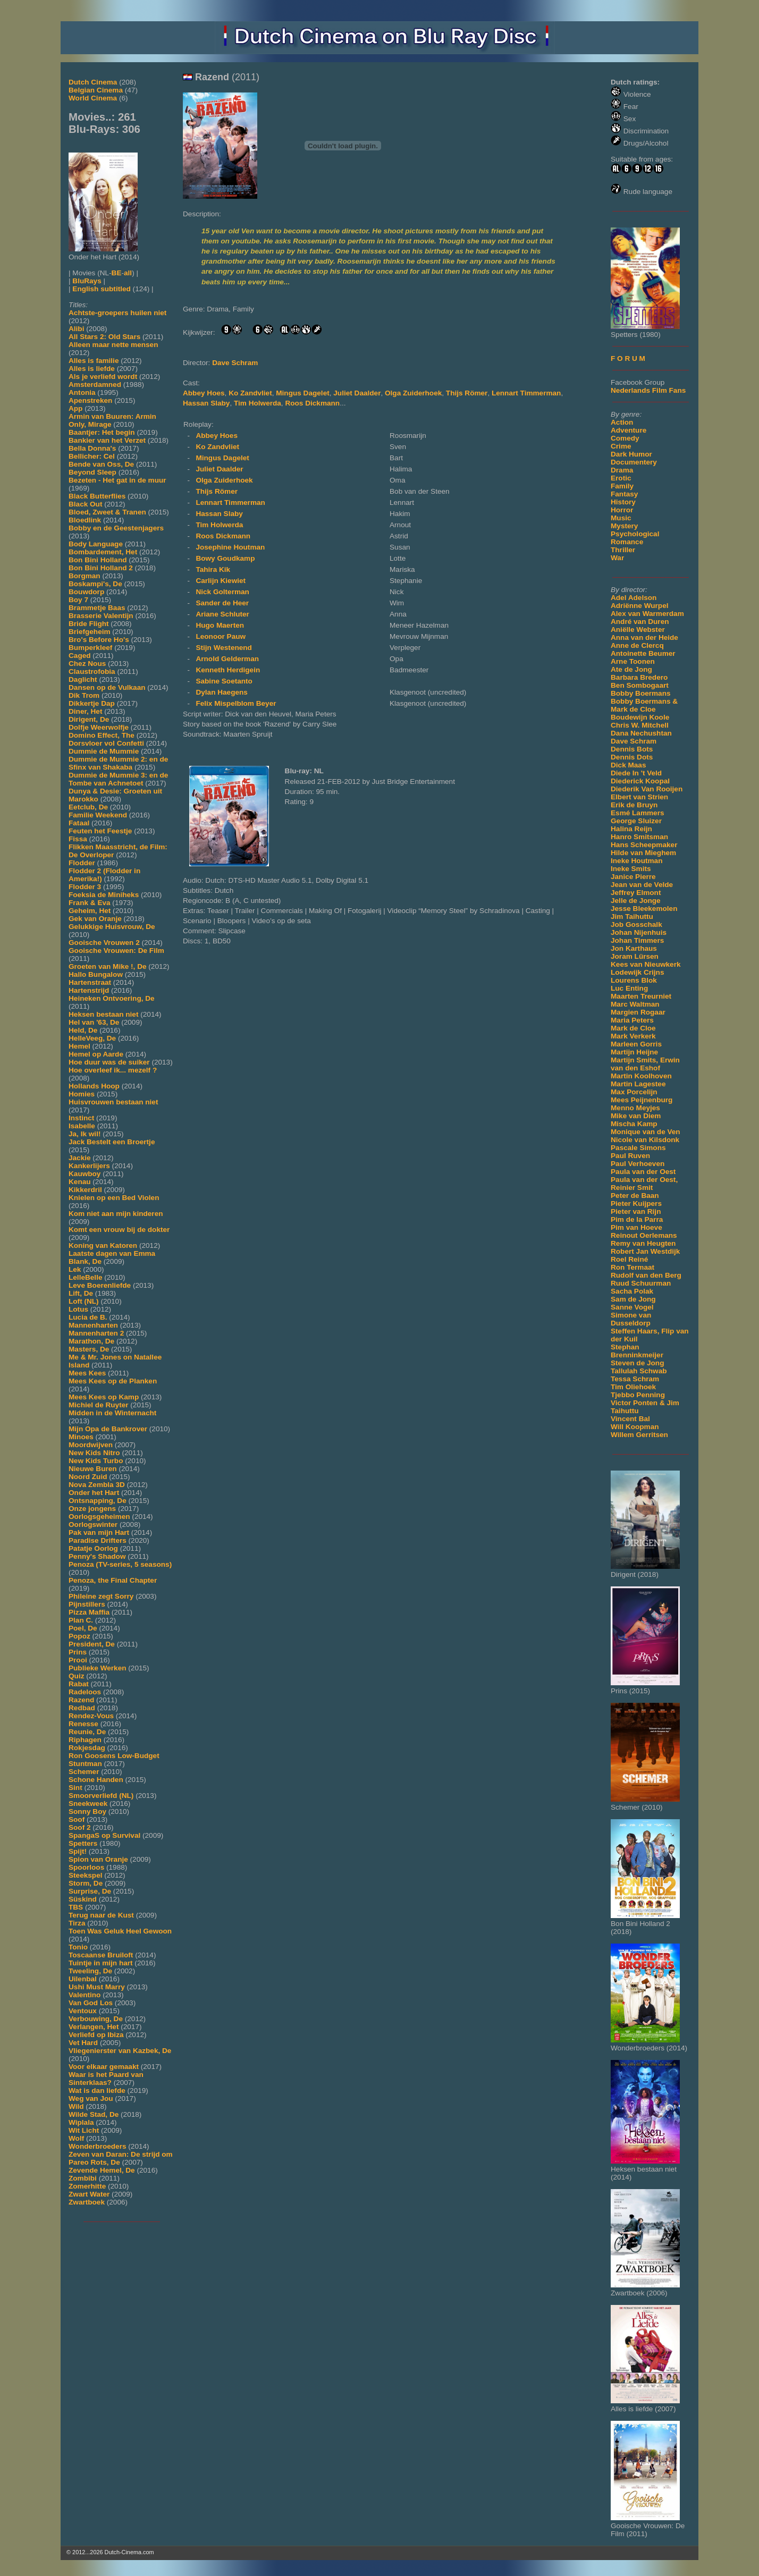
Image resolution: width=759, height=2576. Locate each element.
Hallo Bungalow (96, 974)
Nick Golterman (222, 592)
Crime (621, 446)
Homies (82, 1094)
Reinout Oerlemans (644, 1235)
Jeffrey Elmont (636, 893)
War (617, 558)
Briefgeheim (90, 632)
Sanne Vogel (632, 1307)
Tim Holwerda (257, 403)
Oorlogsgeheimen (99, 1517)
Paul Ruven (630, 1156)
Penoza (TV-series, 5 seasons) (120, 1564)
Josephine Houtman (230, 547)
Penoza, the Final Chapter (113, 1580)
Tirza (77, 1923)
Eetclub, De (88, 807)
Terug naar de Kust (101, 1915)
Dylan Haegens (221, 692)
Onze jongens (92, 1509)
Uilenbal (83, 1979)
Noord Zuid (88, 1477)
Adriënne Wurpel (640, 606)
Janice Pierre (633, 877)
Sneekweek (88, 1804)
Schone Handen (96, 1780)
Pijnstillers (87, 1604)
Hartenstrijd (89, 990)
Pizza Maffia (89, 1612)
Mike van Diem (636, 1116)
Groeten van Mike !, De (108, 966)
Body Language (96, 544)
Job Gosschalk (636, 924)
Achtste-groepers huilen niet (117, 313)
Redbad (82, 1708)
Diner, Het (85, 711)
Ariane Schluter (222, 614)
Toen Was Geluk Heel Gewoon (120, 1931)
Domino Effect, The (101, 735)
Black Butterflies (97, 496)
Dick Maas (628, 765)
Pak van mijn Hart (99, 1532)
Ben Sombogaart (640, 685)
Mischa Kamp (634, 1124)
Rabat (79, 1684)
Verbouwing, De (96, 2019)
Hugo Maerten (220, 625)
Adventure (628, 430)
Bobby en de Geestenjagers (116, 528)
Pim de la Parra (637, 1219)
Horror (622, 510)
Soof (77, 1819)
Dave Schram (633, 741)
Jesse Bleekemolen (644, 909)
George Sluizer (636, 821)
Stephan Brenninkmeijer (637, 1351)
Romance (627, 542)
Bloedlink (85, 520)
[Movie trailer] (343, 196)
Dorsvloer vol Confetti (106, 743)
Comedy (625, 438)
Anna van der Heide (644, 637)
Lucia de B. (88, 1317)
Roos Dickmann (312, 403)
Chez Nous (87, 664)
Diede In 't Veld (636, 773)
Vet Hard (83, 2043)
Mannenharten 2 (96, 1333)
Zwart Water (89, 2194)
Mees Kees (87, 1373)
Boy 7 (78, 600)
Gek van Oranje (95, 919)
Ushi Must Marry (97, 1987)
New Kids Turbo (96, 1461)
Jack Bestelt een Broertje (112, 1142)
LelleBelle (85, 1277)
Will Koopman (635, 1427)
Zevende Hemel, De (102, 2170)
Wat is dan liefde (97, 2090)
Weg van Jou (91, 2098)
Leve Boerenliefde (100, 1285)
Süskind (83, 1899)
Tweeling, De (90, 1971)
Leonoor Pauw (221, 636)
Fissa (78, 839)
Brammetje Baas (97, 608)
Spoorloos (86, 1867)
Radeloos (85, 1692)
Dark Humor (631, 454)
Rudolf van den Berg (646, 1275)
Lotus (78, 1309)
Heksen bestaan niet (103, 1014)
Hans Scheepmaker (644, 845)
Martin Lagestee (638, 1084)
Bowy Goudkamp (225, 558)
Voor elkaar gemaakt (104, 2067)
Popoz (79, 1636)
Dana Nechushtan (641, 733)
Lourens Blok (634, 980)
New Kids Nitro (94, 1453)
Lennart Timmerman (526, 393)
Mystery (624, 526)
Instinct (81, 1118)
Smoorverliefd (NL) (101, 1796)
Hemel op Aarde (96, 1054)
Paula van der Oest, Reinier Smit (644, 1184)
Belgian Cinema (96, 90)
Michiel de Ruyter (99, 1405)
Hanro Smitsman (639, 837)
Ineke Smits (631, 869)
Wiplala (81, 2122)
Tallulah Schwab (639, 1371)
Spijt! (78, 1851)
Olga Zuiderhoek (413, 393)
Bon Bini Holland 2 (101, 568)
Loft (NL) (84, 1301)
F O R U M (628, 358)
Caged (80, 656)
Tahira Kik (213, 569)
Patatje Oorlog (93, 1548)
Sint (75, 1788)
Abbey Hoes (204, 393)
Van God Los (91, 2003)
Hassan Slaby (206, 403)
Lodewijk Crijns (637, 972)
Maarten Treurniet (641, 996)
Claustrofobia (92, 671)
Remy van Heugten (643, 1243)
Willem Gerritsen (639, 1435)
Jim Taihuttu (632, 916)
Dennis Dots (632, 757)
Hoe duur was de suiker (109, 1062)
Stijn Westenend (224, 648)
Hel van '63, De (94, 1022)
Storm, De (86, 1883)
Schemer (84, 1772)
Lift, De (81, 1293)
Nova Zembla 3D (97, 1485)
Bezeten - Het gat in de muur (117, 480)
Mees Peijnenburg (641, 1100)
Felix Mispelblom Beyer (236, 703)
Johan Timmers (637, 940)
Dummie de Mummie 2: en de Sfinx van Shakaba (118, 763)
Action (622, 422)
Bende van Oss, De (101, 464)
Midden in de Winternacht (112, 1413)
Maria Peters (632, 1020)
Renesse (83, 1724)
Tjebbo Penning (638, 1395)
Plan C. (81, 1620)
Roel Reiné (629, 1259)
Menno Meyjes (635, 1108)
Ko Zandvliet (250, 393)
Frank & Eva (90, 903)
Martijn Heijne (634, 1052)
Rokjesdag (87, 1748)
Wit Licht (84, 2130)
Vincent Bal (630, 1419)
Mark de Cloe (633, 1028)
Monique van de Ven (645, 1132)
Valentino (84, 1995)
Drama (622, 470)
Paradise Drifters (97, 1540)
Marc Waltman (635, 1004)
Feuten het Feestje (100, 831)
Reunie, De (87, 1732)
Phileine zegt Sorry (101, 1596)
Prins (78, 1652)
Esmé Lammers (637, 813)
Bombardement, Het (103, 552)
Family (622, 486)
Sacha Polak (632, 1291)
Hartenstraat (90, 982)
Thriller (623, 550)
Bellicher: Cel (92, 456)
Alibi (76, 329)
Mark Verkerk (633, 1036)
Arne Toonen (633, 661)
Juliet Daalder (357, 393)
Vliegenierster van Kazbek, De (120, 2051)
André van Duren (640, 622)
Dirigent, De (89, 719)
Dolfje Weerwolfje (99, 727)
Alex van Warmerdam (647, 614)
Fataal (79, 823)
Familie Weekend (98, 815)
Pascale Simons (638, 1148)
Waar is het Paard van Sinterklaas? (106, 2079)
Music (621, 518)
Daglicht (83, 679)
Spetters (83, 1843)
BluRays (86, 281)
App (75, 408)
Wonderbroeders (97, 2146)
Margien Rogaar (638, 1012)
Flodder (82, 863)
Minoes (81, 1437)
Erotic (621, 478)
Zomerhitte (87, 2186)
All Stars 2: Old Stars (104, 337)
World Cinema (93, 98)
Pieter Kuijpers (636, 1203)
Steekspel (85, 1875)
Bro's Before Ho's (99, 640)
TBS (76, 1907)
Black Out (85, 504)
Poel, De (83, 1628)
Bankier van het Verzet (107, 440)
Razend (81, 1700)
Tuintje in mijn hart (101, 1963)
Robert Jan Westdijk (645, 1251)
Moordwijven (91, 1445)
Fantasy (624, 494)
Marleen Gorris (636, 1044)
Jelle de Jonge (636, 901)
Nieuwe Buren (93, 1469)
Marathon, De (91, 1341)
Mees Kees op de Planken (113, 1381)
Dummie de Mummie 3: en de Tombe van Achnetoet (118, 779)
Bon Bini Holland (98, 560)
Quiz (76, 1676)
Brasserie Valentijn (101, 616)
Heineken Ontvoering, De (112, 998)
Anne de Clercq (637, 645)
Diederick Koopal (640, 781)
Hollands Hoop (94, 1086)
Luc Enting (629, 988)
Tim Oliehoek (633, 1387)
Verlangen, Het (94, 2027)
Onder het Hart (94, 1493)
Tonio (78, 1947)
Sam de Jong (633, 1299)
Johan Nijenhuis (639, 932)
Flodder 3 (85, 887)
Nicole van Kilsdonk (645, 1140)
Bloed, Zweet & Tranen (107, 512)
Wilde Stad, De (94, 2114)
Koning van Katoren (103, 1245)
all (128, 273)
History (623, 502)
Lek (75, 1269)
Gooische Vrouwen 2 (104, 943)
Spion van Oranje (98, 1859)
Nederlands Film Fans (648, 390)
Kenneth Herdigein (228, 670)
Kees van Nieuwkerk (645, 964)
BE (117, 273)
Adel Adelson (633, 598)
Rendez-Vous (91, 1716)
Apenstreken (90, 400)
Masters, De (89, 1349)
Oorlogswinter (93, 1524)
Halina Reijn (631, 829)
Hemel (79, 1046)
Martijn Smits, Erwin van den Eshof (645, 1064)
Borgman (84, 576)
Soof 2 (80, 1827)
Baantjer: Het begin (102, 432)
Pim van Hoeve (636, 1227)
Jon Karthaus (634, 948)
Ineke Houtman (636, 861)
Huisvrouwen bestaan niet (113, 1102)
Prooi (78, 1660)
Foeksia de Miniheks (104, 895)
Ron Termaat (632, 1267)
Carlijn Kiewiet (221, 581)
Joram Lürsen (635, 956)
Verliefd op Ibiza (96, 2035)
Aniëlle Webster (638, 630)
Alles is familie (94, 361)
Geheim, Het (90, 911)
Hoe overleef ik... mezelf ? (113, 1070)
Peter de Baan (635, 1196)
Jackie (80, 1158)
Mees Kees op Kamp (104, 1397)
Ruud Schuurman (641, 1283)
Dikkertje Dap (92, 703)
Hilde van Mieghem (643, 853)
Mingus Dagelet (302, 393)
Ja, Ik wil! (84, 1134)
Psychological (635, 534)
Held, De (83, 1030)
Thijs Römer (467, 393)
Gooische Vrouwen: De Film (116, 951)
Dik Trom (84, 695)
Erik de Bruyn (634, 805)
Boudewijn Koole (640, 717)
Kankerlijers (89, 1166)
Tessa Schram (635, 1379)
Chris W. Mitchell (640, 725)
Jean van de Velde (642, 885)
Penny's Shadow (97, 1556)
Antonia (82, 392)
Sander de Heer (222, 603)
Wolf (76, 2138)
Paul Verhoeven (637, 1164)
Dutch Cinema (93, 82)
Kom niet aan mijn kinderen (116, 1214)
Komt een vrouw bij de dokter (119, 1230)
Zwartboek (87, 2202)
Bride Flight (89, 624)
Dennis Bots (632, 749)
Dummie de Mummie (104, 751)
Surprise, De (90, 1891)
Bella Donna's (92, 448)
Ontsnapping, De (97, 1501)
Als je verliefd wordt (103, 377)
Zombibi (83, 2178)
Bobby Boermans (641, 693)
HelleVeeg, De (92, 1038)
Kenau (80, 1182)
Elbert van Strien (639, 797)
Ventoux (83, 2011)
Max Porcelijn (634, 1092)
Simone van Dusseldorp (631, 1319)
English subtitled (101, 289)
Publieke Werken (97, 1668)
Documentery (634, 462)
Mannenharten (93, 1325)
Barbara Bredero (639, 677)
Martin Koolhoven (641, 1076)
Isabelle (82, 1126)
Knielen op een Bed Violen (114, 1198)
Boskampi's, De (95, 584)
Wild (76, 2106)
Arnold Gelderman (227, 659)
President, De (92, 1644)
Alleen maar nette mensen (113, 345)
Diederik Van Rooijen (646, 789)
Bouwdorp (86, 592)
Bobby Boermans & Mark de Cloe (644, 705)
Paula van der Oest (643, 1172)
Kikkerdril (85, 1190)
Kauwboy (84, 1174)
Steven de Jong (637, 1363)
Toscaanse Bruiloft (101, 1955)
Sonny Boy (87, 1811)
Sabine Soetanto (224, 681)
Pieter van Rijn (636, 1211)
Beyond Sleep (92, 472)
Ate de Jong (631, 669)
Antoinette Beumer (643, 653)
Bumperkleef (90, 648)
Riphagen (85, 1740)
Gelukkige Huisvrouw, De (112, 927)
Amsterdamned (95, 384)
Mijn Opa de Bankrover (108, 1429)
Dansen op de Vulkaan (107, 687)
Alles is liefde (92, 369)
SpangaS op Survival (104, 1835)
